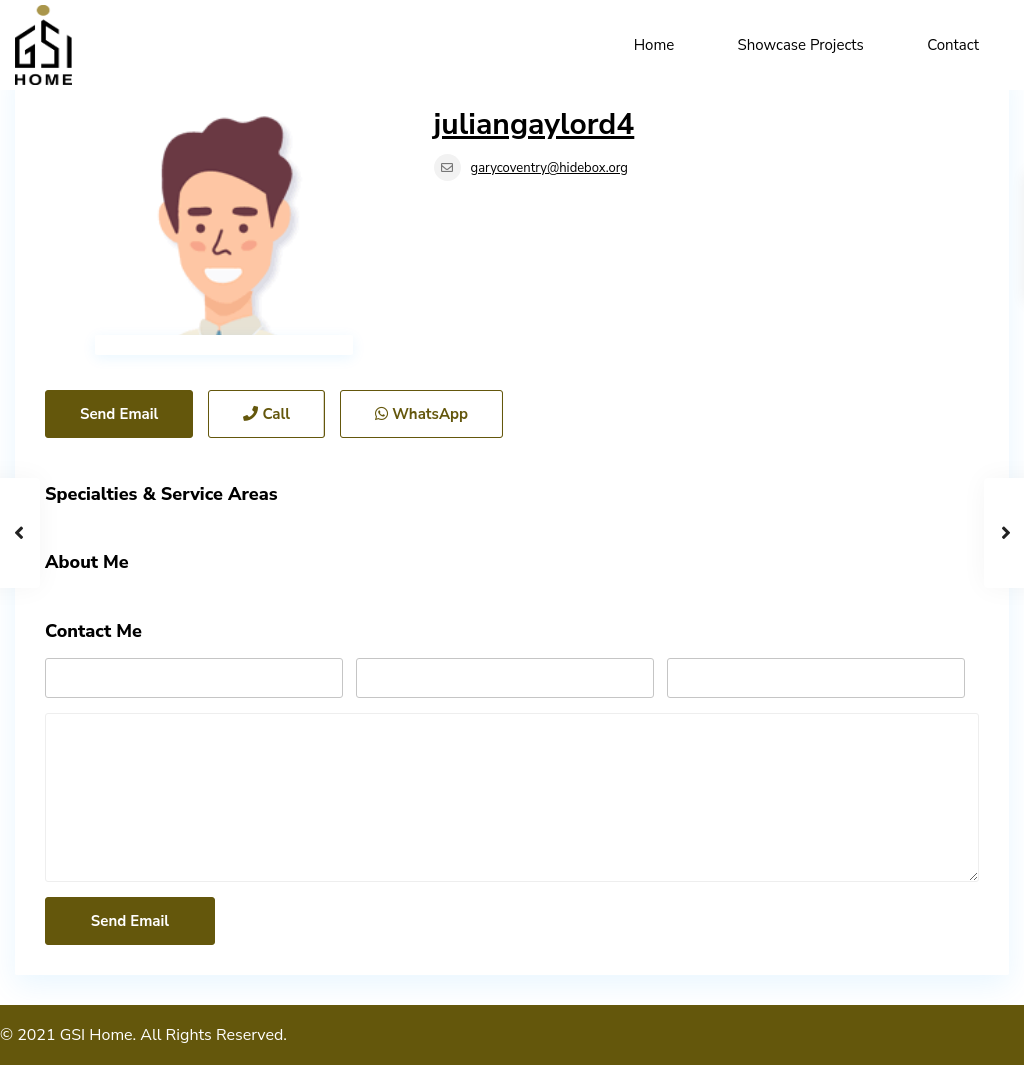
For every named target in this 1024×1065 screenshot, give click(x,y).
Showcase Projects (801, 45)
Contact (953, 45)
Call (266, 414)
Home (654, 45)
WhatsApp (421, 414)
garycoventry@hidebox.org (549, 168)
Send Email (119, 414)
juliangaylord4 (534, 124)
